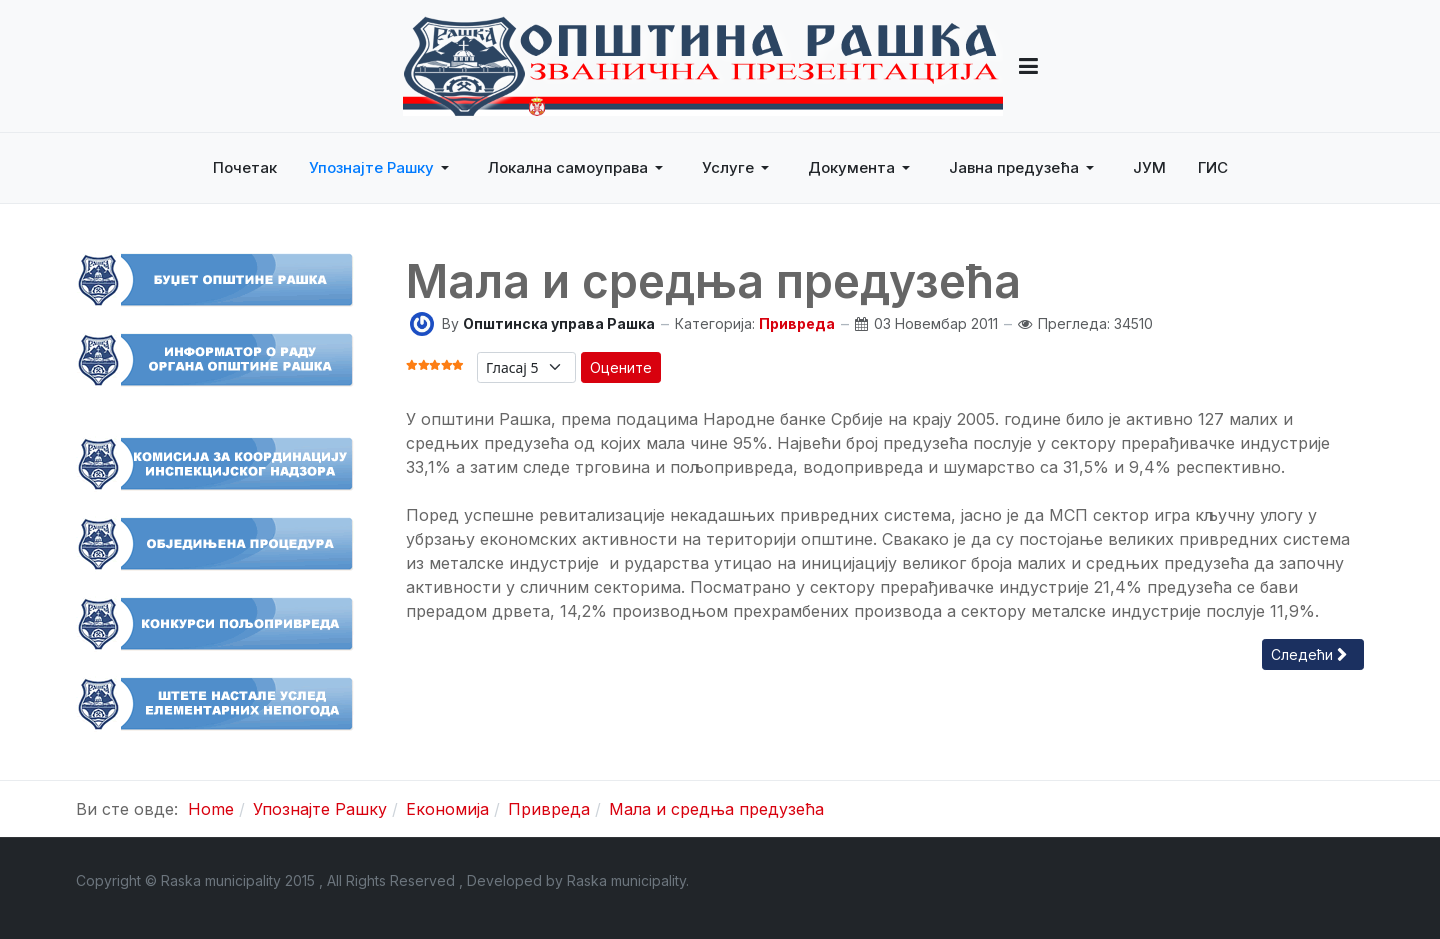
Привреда (797, 323)
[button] (1028, 66)
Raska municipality (626, 880)
